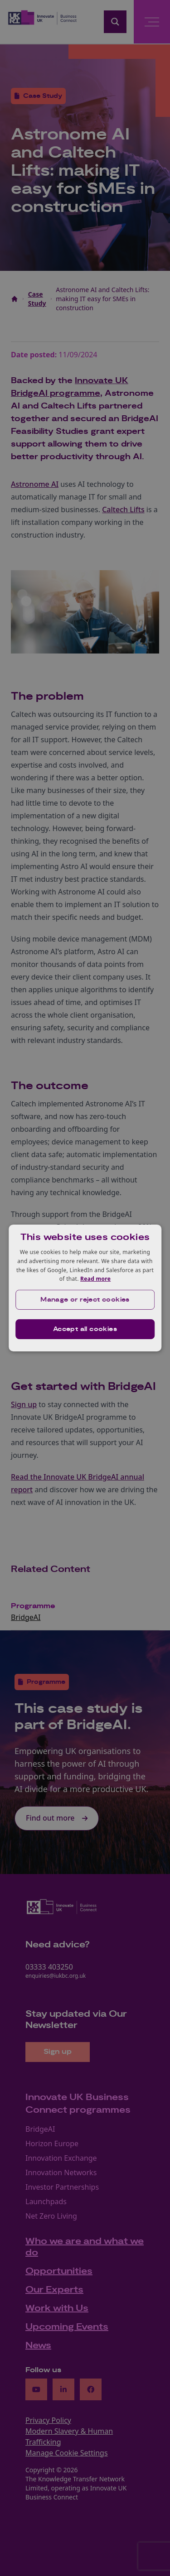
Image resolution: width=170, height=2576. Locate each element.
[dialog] (85, 1288)
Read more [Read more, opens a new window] (95, 1279)
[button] (85, 1300)
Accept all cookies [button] (85, 1329)
